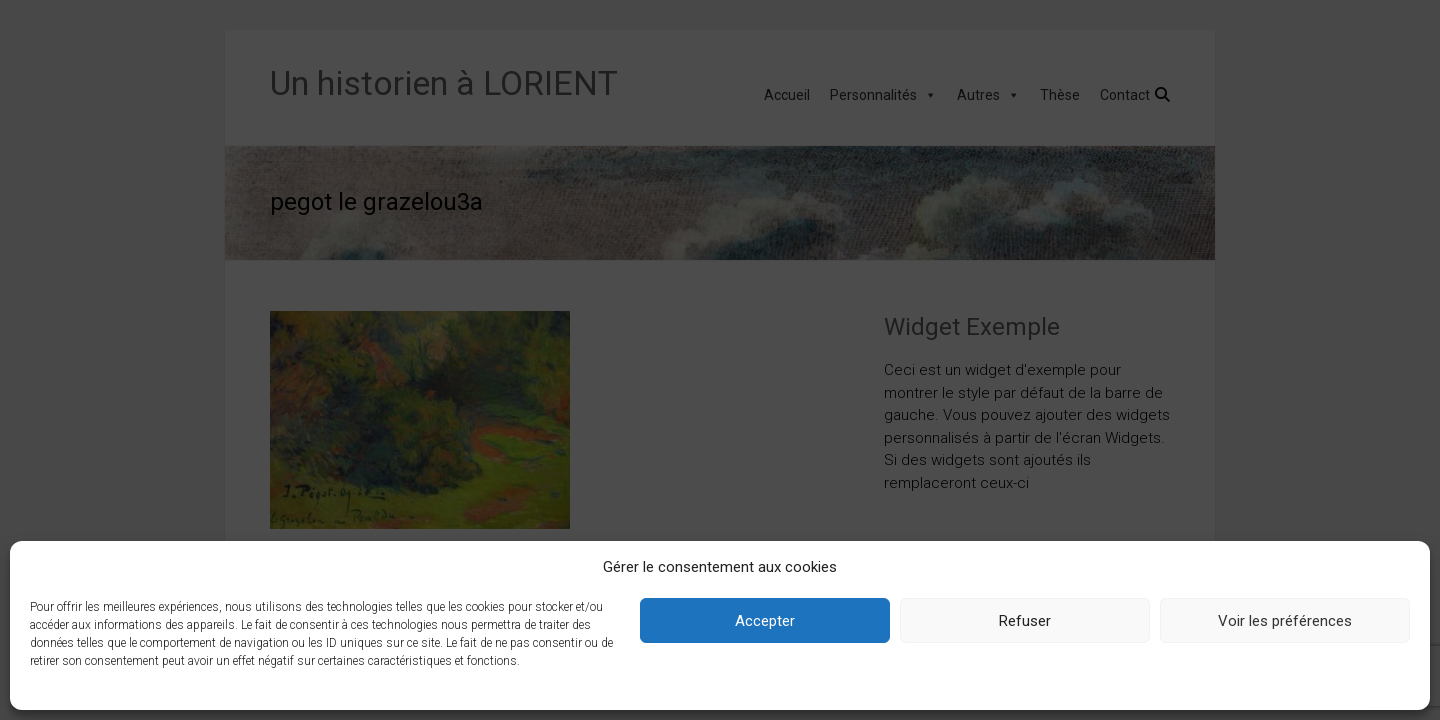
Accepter (765, 621)
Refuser (1025, 621)
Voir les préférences (1285, 621)
